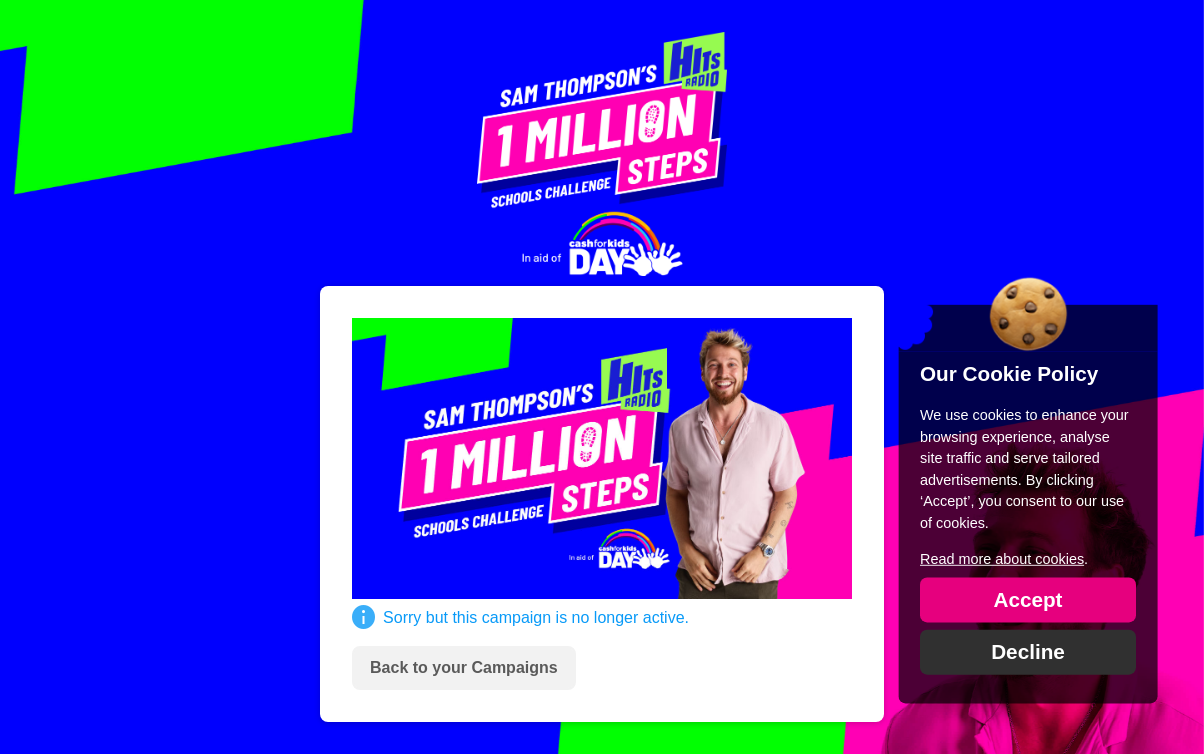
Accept (1027, 598)
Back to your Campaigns (464, 667)
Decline (1028, 650)
